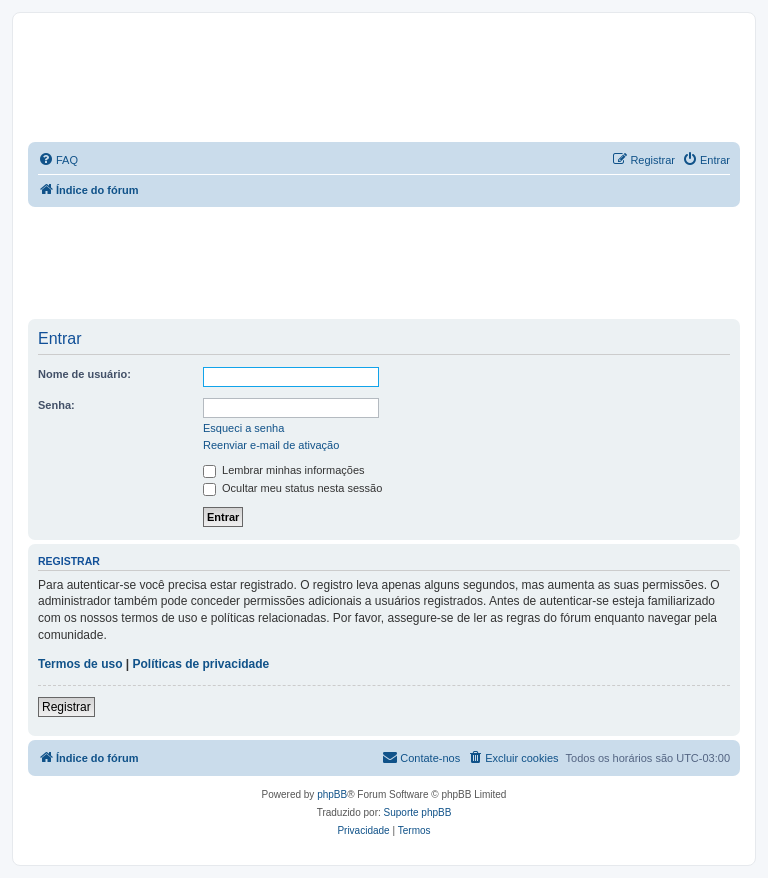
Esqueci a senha (243, 428)
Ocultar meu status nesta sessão (292, 488)
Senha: (56, 405)
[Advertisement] (392, 262)
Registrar (66, 707)
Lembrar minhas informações (284, 470)
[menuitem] (58, 160)
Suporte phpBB (418, 812)
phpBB (332, 794)
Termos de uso (80, 664)
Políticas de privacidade (201, 664)
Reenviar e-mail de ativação (271, 445)
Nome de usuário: (84, 374)
